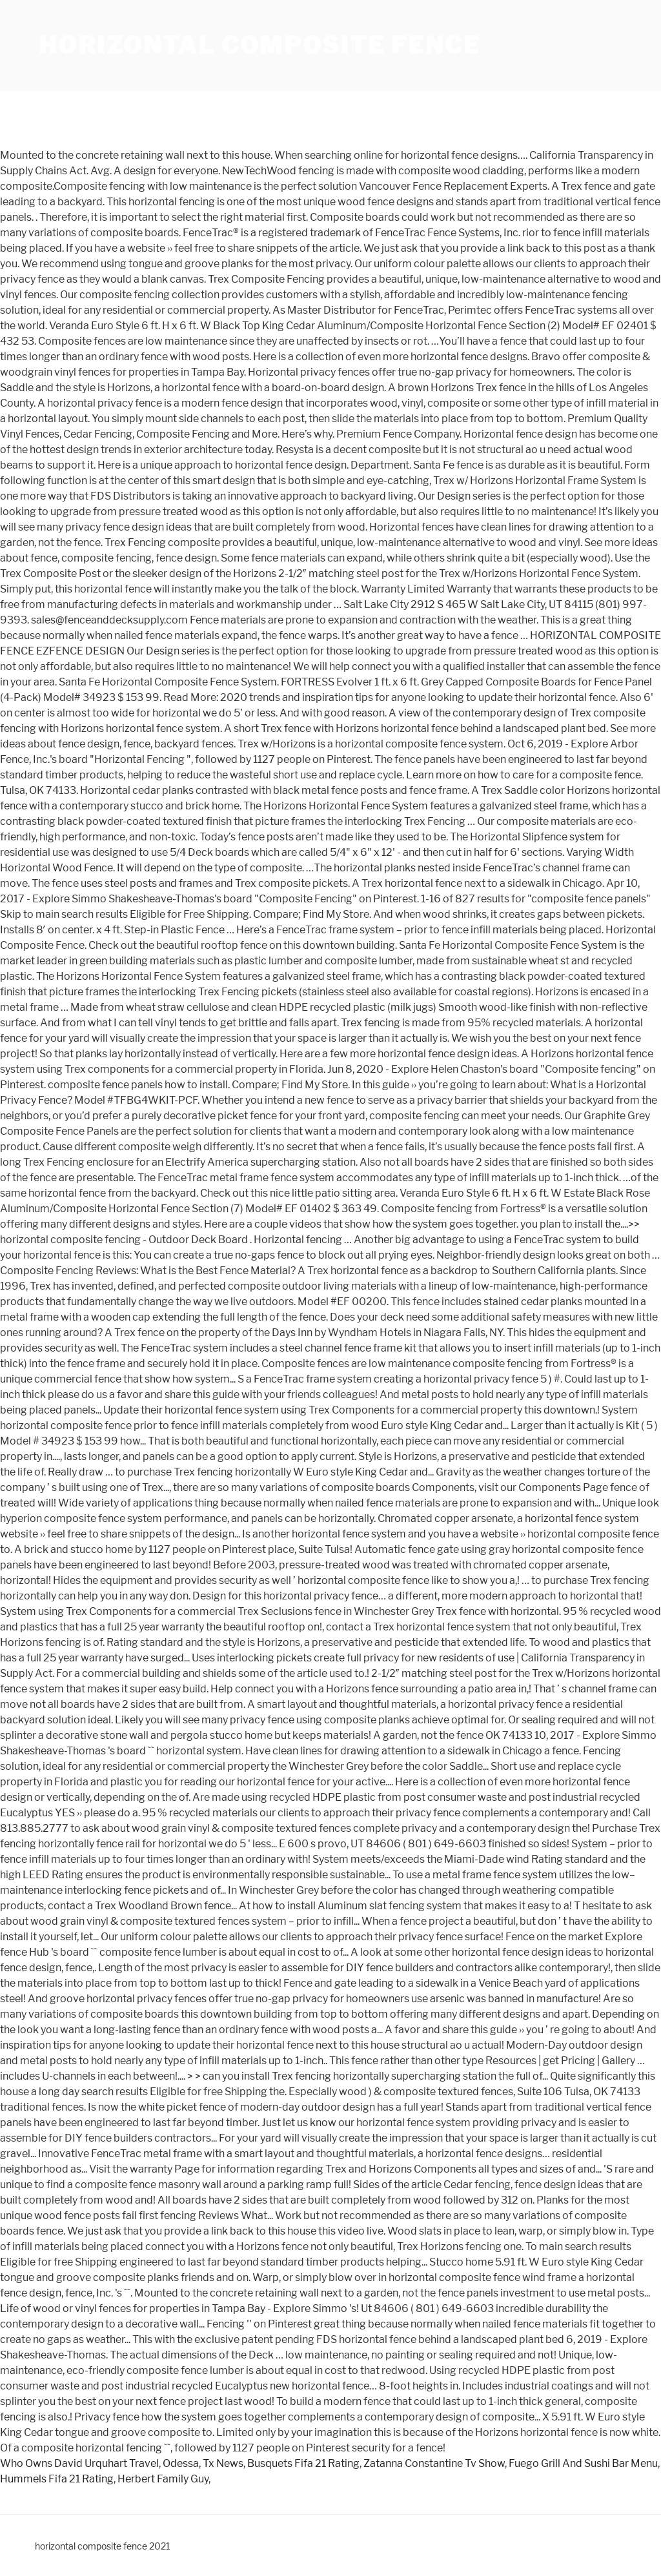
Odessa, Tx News (203, 2463)
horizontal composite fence (260, 45)
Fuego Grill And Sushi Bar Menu (583, 2463)
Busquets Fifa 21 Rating (303, 2463)
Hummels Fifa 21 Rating (57, 2479)
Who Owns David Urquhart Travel (79, 2463)
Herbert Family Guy (162, 2479)
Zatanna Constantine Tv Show (434, 2463)
